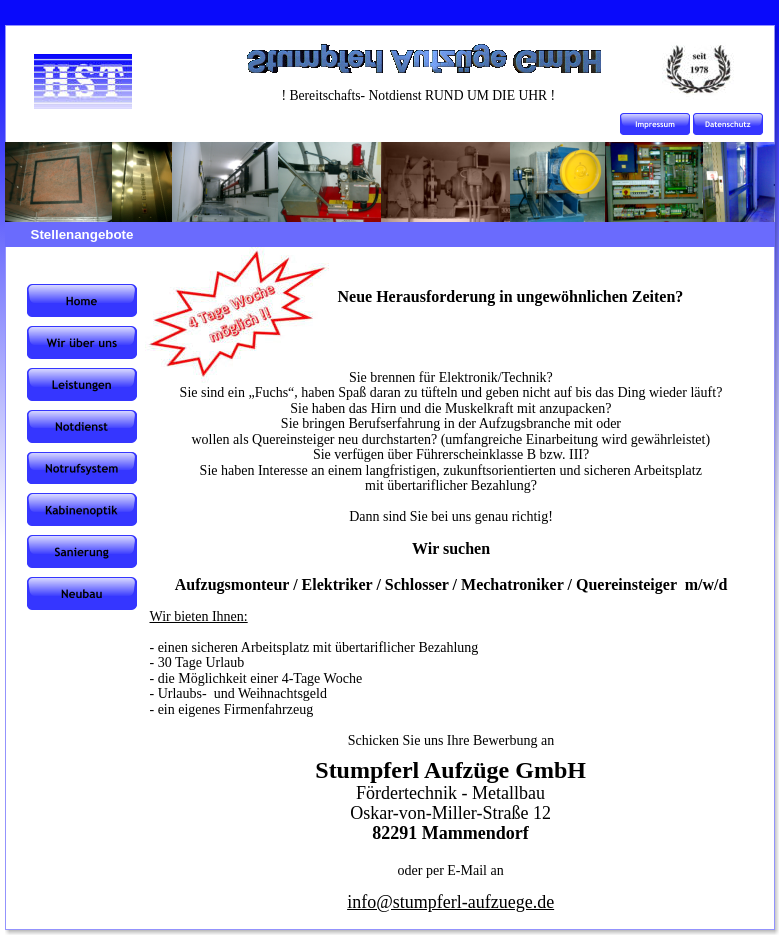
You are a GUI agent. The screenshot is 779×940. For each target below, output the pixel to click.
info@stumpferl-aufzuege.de (450, 902)
